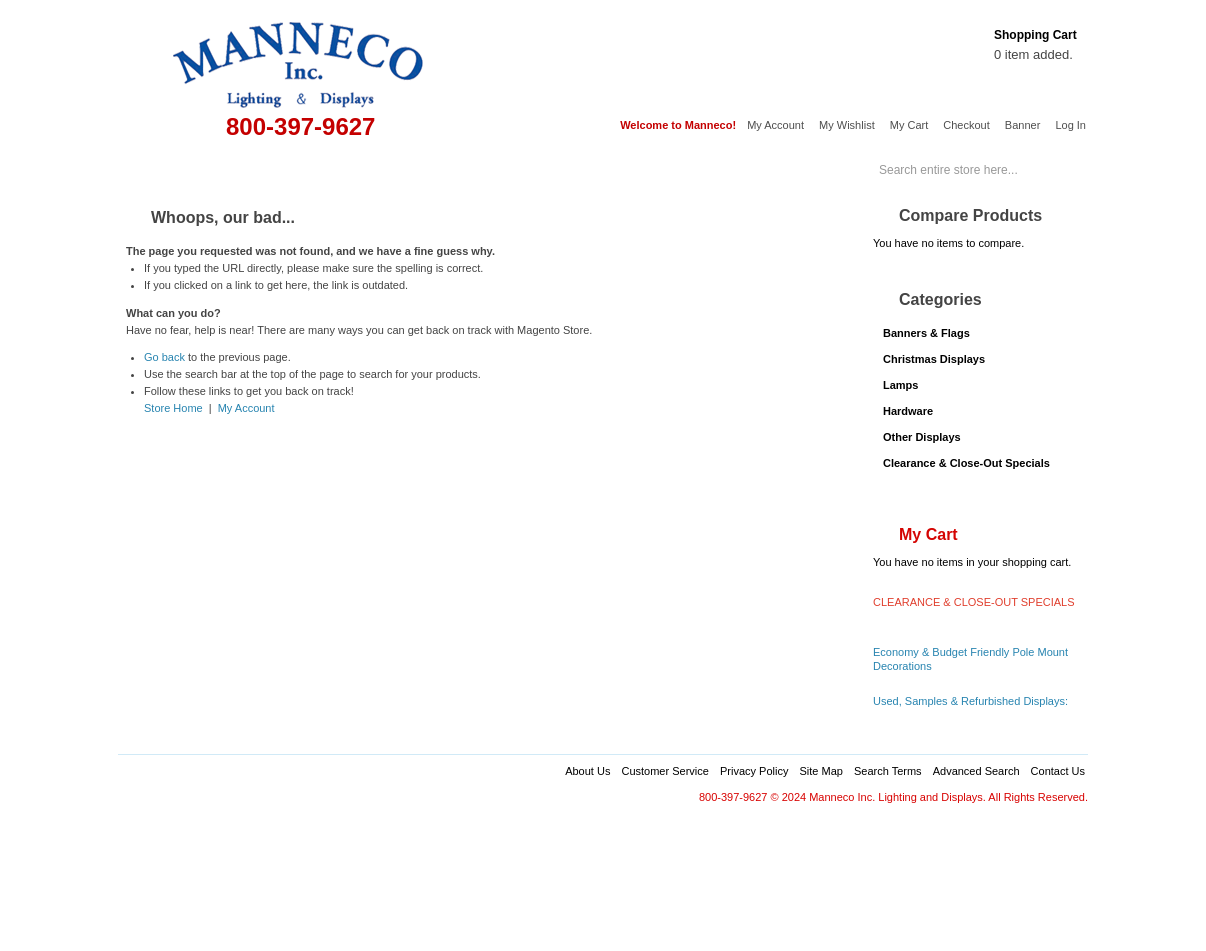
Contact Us (1058, 771)
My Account (775, 125)
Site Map (820, 771)
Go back (164, 357)
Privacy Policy (754, 771)
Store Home (173, 408)
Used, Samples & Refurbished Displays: (970, 701)
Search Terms (888, 771)
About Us (587, 771)
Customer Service (664, 771)
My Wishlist (847, 125)
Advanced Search (976, 771)
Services (740, 167)
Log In (1070, 125)
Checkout (966, 125)
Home (147, 167)
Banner (1022, 125)
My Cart (909, 125)
